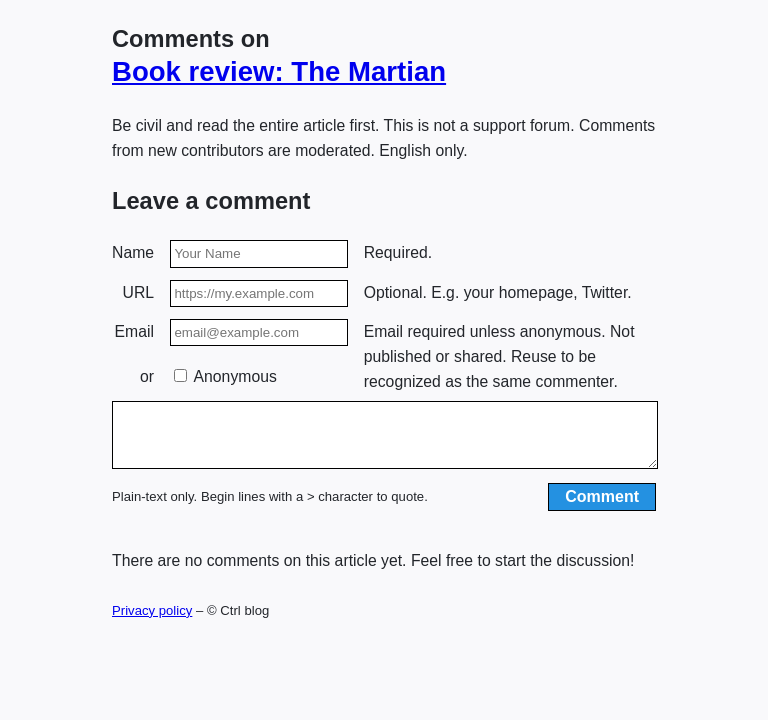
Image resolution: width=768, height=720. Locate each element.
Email (134, 331)
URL (139, 292)
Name (133, 252)
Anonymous (225, 376)
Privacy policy (152, 622)
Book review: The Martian (279, 71)
